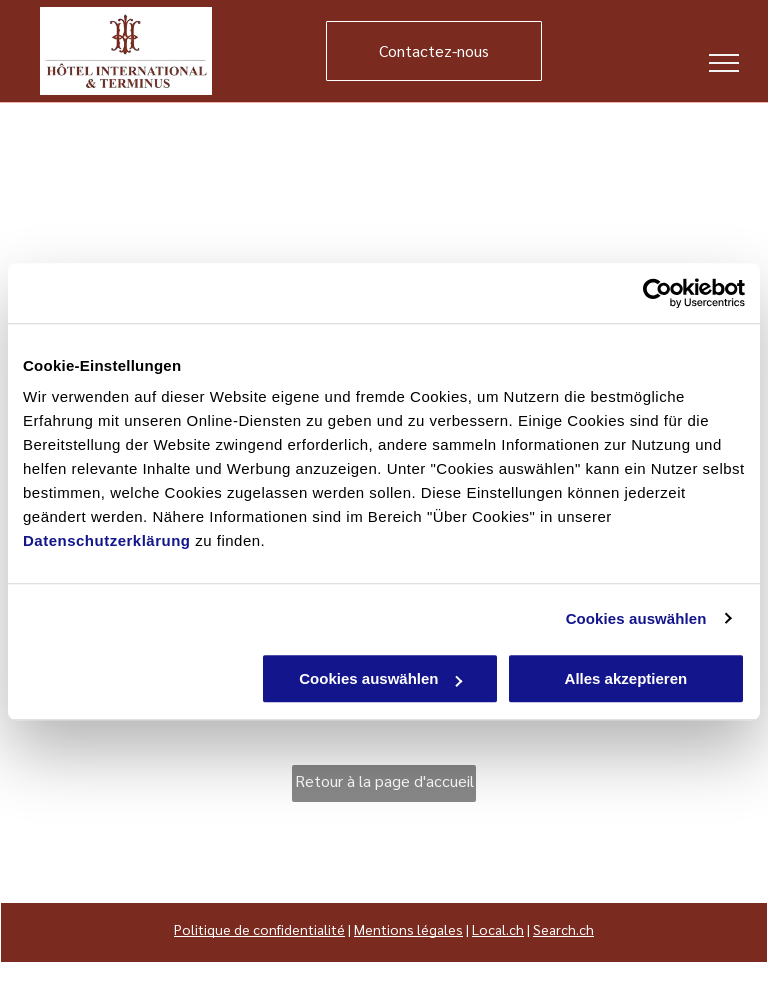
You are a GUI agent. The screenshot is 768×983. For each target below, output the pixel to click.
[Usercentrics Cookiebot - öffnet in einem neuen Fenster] (657, 293)
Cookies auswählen (636, 618)
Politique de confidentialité (259, 929)
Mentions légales (408, 929)
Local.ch (498, 929)
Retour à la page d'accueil (384, 780)
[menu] (724, 63)
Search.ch (563, 929)
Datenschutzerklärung (107, 540)
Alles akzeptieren (626, 678)
